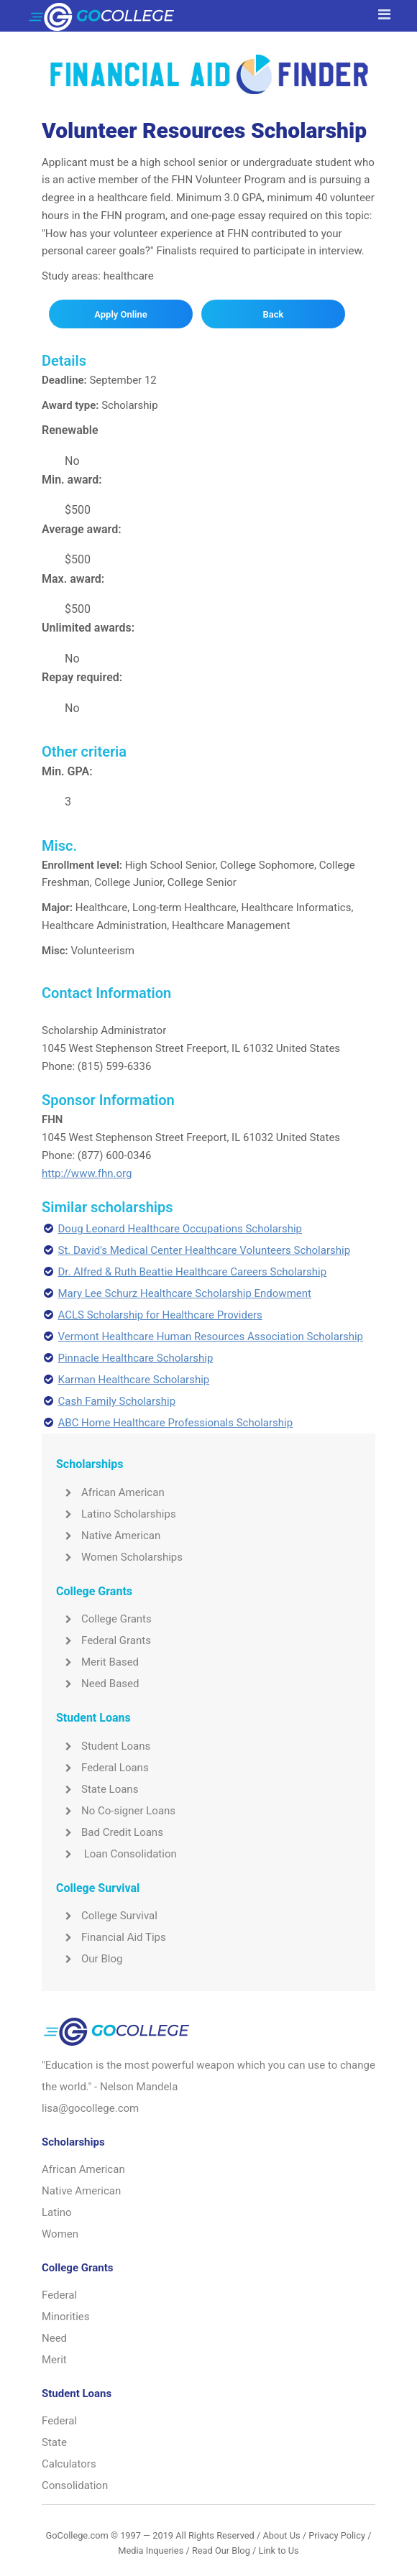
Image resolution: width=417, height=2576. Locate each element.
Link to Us (279, 2550)
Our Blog (89, 1958)
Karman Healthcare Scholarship (134, 1379)
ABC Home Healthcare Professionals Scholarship (175, 1422)
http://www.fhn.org (87, 1173)
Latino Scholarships (116, 1514)
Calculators (69, 2463)
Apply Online (120, 314)
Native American (108, 1535)
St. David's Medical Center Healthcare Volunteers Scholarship (204, 1250)
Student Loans (103, 1746)
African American (110, 1492)
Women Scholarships (119, 1557)
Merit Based (97, 1662)
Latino (57, 2212)
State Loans (97, 1789)
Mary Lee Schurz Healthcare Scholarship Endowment (184, 1293)
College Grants (104, 1618)
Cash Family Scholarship (117, 1401)
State (54, 2442)
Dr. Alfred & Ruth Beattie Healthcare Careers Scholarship (192, 1271)
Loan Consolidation (116, 1853)
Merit (54, 2359)
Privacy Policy (336, 2535)
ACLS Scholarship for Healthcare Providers (160, 1314)
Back (272, 314)
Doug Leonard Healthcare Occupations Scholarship (180, 1228)
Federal (59, 2295)
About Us (281, 2535)
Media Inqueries (150, 2550)
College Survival (106, 1915)
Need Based (97, 1683)
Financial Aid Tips (111, 1937)
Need (54, 2338)
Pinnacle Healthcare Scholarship (136, 1358)
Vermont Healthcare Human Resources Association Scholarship (211, 1336)
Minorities (66, 2316)
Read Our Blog (221, 2550)
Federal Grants (103, 1640)
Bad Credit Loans (109, 1832)
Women (60, 2234)
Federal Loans (102, 1767)
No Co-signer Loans (115, 1810)
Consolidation (75, 2485)
